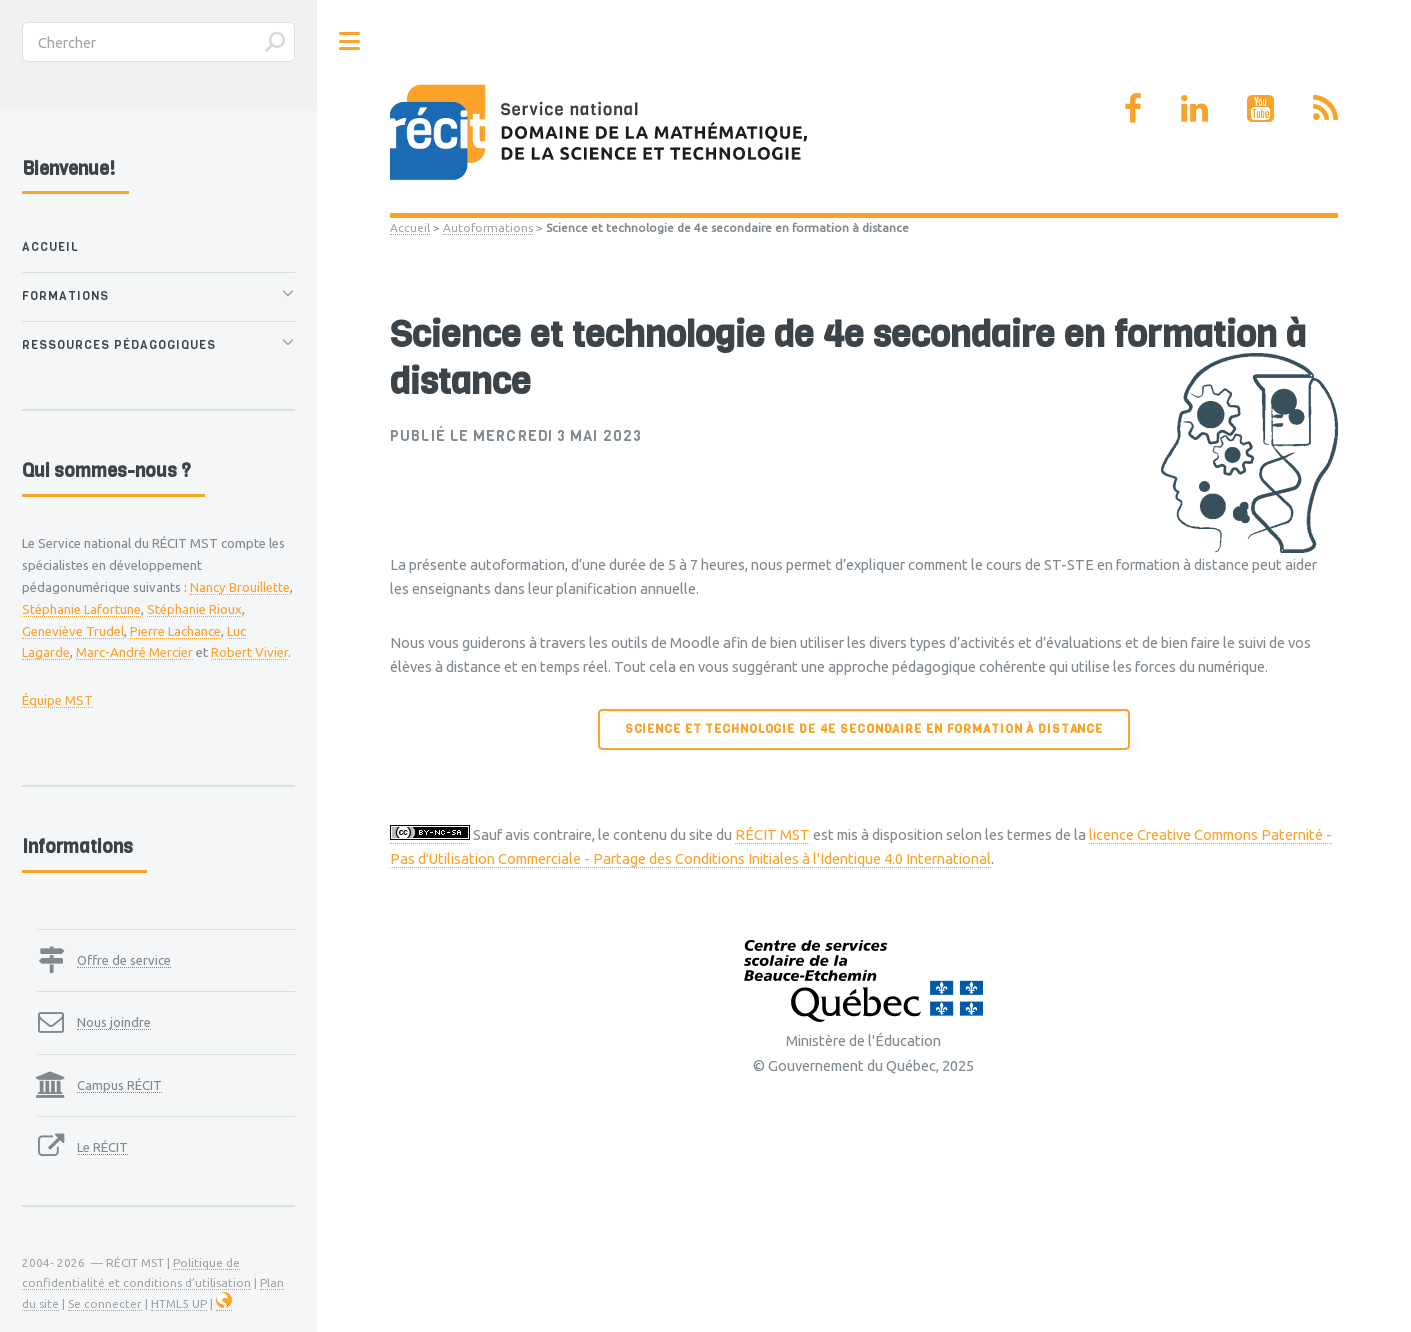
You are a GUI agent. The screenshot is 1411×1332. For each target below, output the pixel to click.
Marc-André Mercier (134, 652)
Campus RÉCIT (119, 1085)
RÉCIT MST (772, 834)
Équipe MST (57, 700)
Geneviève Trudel (73, 631)
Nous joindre (114, 1022)
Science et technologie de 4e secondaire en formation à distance (864, 729)
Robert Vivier (249, 652)
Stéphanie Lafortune (81, 609)
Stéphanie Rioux (194, 609)
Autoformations (488, 227)
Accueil (410, 227)
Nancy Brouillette (240, 587)
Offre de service (124, 960)
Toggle (350, 41)
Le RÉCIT (102, 1147)
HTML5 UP (179, 1303)
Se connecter (105, 1303)
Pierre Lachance (175, 631)
